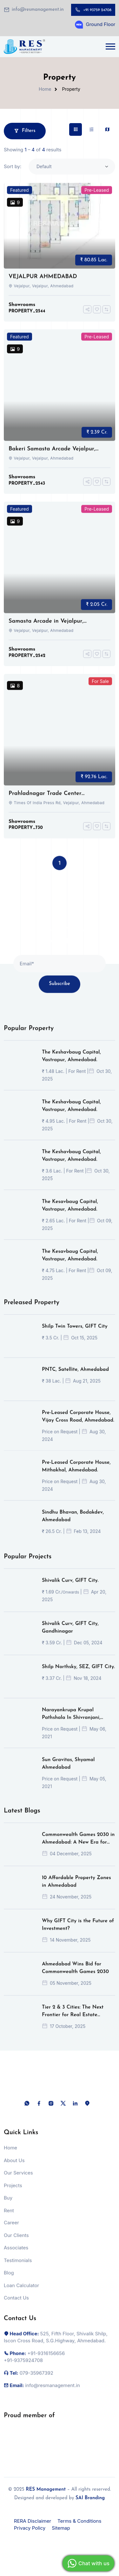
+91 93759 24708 (97, 10)
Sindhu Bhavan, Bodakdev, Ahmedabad (73, 1523)
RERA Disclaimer (32, 2521)
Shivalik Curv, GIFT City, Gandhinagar (70, 1634)
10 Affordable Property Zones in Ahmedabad (76, 1888)
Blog (9, 2280)
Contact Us (16, 2305)
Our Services (18, 2180)
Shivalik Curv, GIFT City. (70, 1587)
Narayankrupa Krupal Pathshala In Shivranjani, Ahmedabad (71, 1721)
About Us (14, 2167)
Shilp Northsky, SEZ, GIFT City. (78, 1673)
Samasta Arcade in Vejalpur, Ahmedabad (46, 628)
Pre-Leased (96, 197)
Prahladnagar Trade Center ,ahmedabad (45, 800)
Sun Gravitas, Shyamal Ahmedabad (68, 1770)
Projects (13, 2192)
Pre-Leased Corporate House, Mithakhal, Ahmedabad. (76, 1473)
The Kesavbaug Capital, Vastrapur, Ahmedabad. (70, 1212)
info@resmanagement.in (38, 9)
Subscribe (59, 990)
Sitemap (61, 2528)
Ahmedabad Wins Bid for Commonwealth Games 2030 (75, 1974)
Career (11, 2230)
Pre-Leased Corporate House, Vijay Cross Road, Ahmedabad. (78, 1423)
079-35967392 (36, 2380)
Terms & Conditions (79, 2521)
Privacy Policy (29, 2528)
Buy (8, 2205)
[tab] (75, 129)
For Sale (100, 688)
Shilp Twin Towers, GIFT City (75, 1333)
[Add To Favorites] (97, 316)
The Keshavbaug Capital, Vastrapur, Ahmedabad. (71, 1063)
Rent (9, 2217)
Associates (16, 2255)
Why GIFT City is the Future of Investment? (78, 1931)
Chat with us (87, 2563)
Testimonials (18, 2267)
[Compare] (106, 316)
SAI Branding (90, 2498)
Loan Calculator (21, 2292)
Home (45, 89)
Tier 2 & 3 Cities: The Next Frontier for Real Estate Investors (72, 2019)
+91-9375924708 (23, 2367)
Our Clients (16, 2242)
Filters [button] (25, 131)
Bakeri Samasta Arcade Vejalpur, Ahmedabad (52, 456)
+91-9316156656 (46, 2360)
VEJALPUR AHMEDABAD (43, 283)
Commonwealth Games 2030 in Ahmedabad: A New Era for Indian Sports (78, 1846)
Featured (19, 197)
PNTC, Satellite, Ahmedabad (75, 1376)
